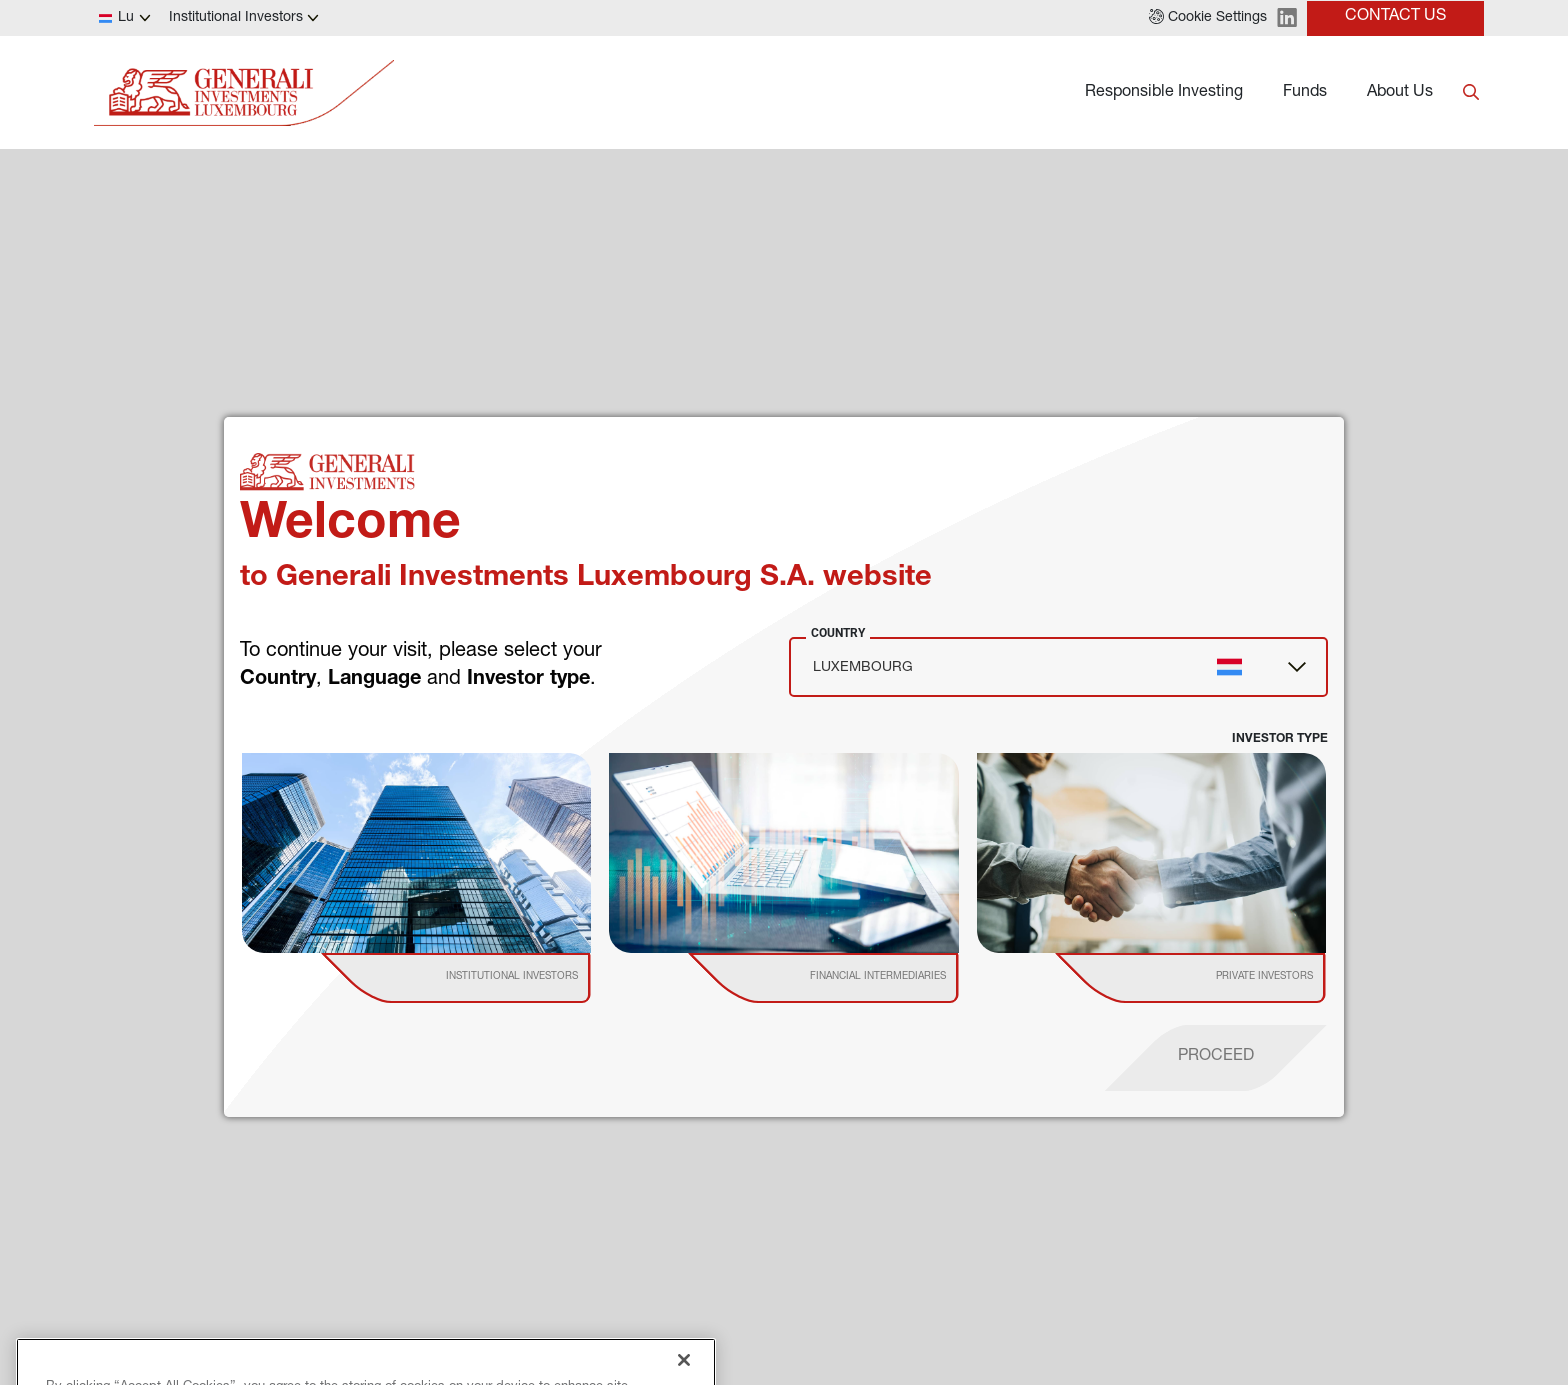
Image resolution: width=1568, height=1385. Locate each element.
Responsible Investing (1164, 93)
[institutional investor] (485, 978)
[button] (1208, 18)
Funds (1305, 93)
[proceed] (1216, 1058)
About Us (1400, 93)
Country (838, 633)
